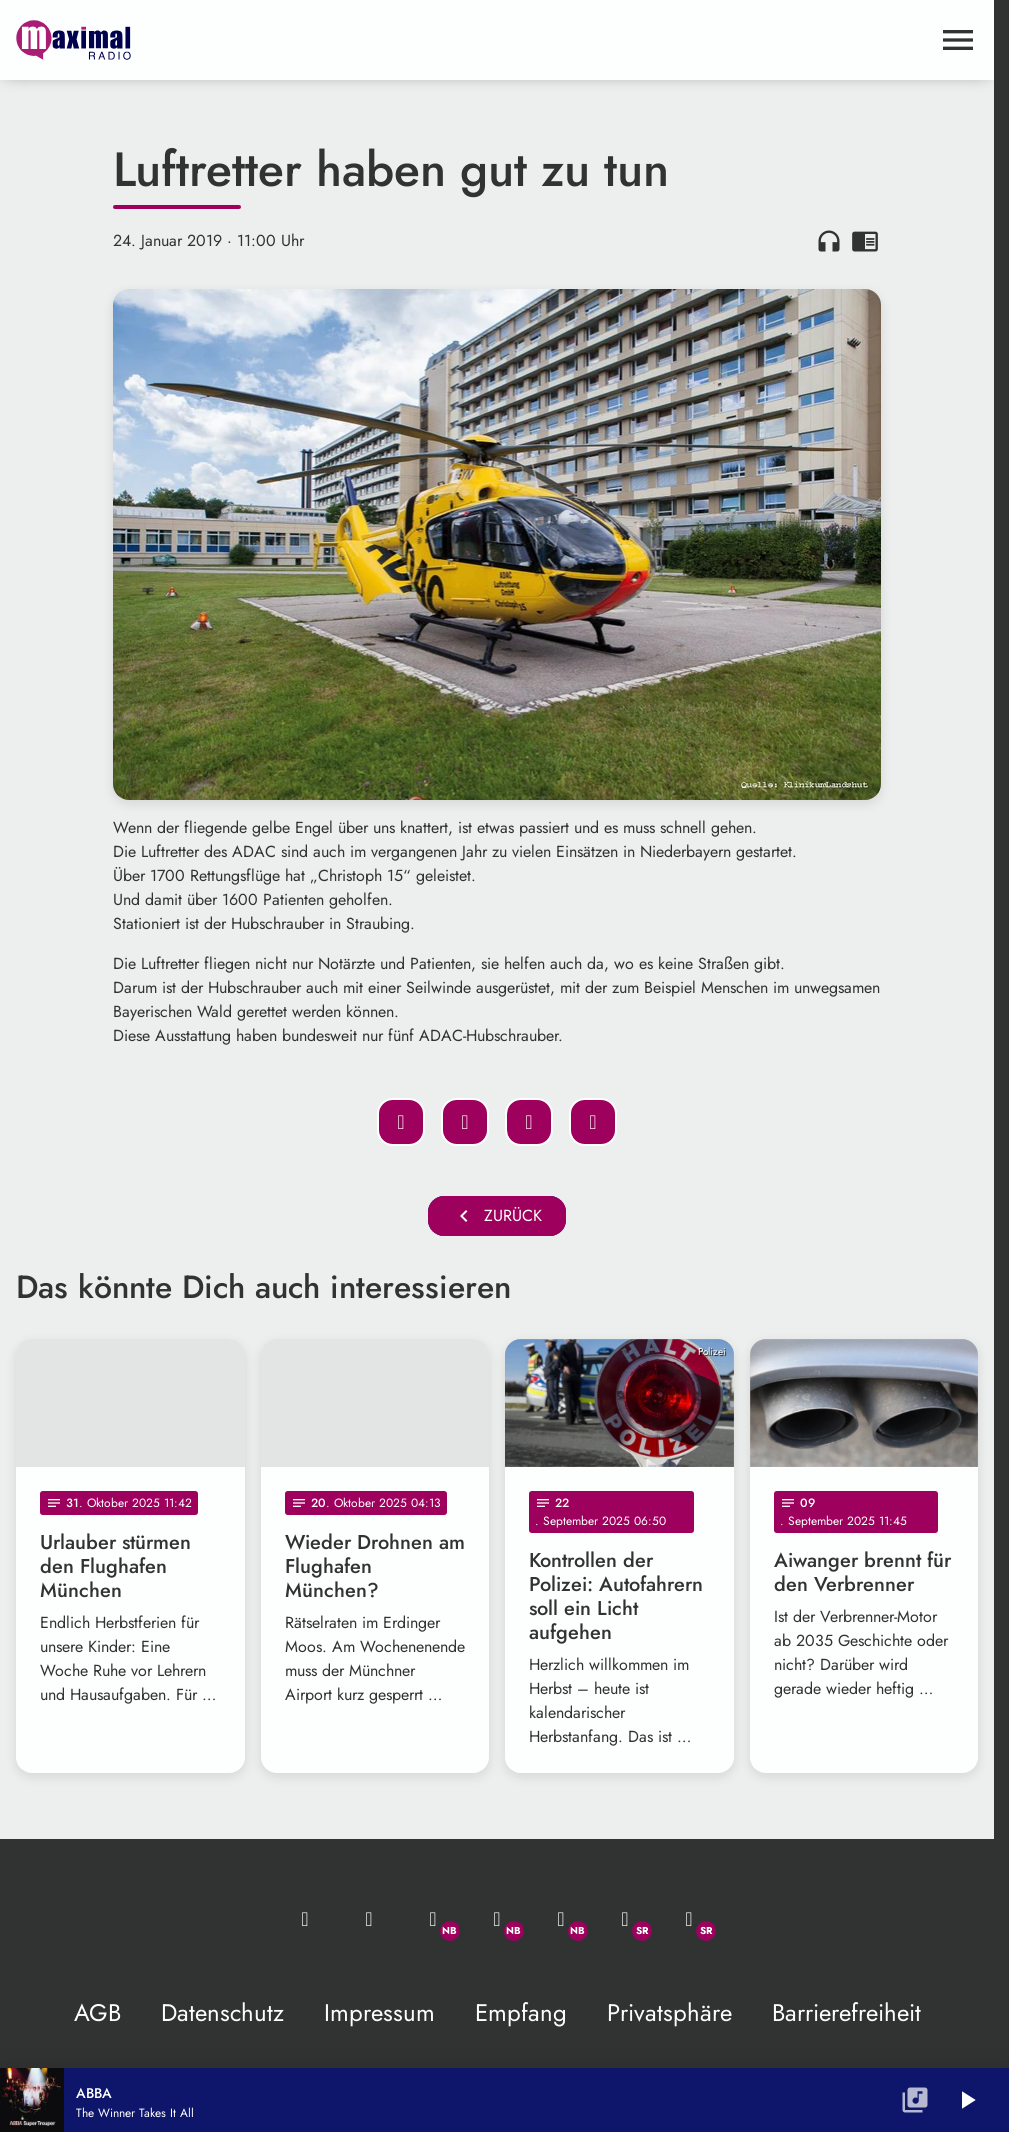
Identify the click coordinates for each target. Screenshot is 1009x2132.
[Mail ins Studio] (305, 1919)
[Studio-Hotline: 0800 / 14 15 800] (369, 1919)
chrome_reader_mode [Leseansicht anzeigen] (865, 241)
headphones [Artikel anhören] (829, 241)
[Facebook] (497, 1919)
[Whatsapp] (433, 1919)
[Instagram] (561, 1919)
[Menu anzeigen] (958, 40)
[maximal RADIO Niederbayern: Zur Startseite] (256, 40)
